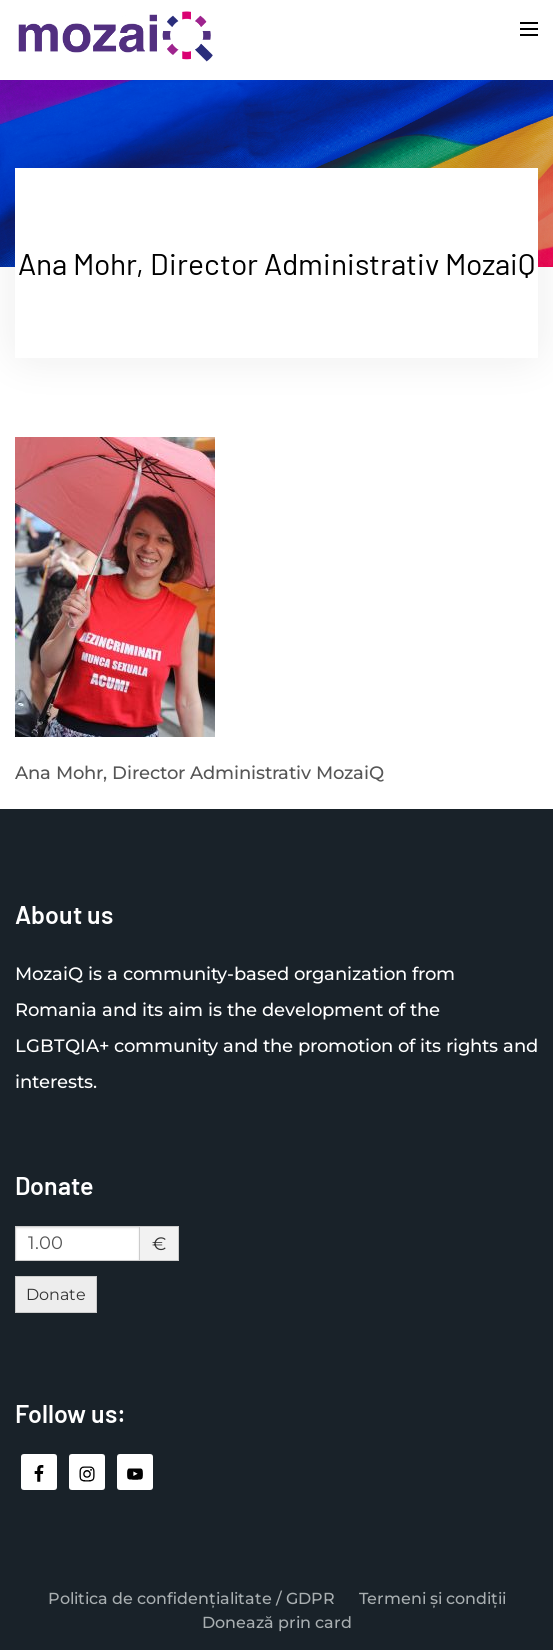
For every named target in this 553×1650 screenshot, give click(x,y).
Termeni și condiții (432, 1598)
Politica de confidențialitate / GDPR (191, 1598)
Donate (56, 1294)
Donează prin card (277, 1622)
